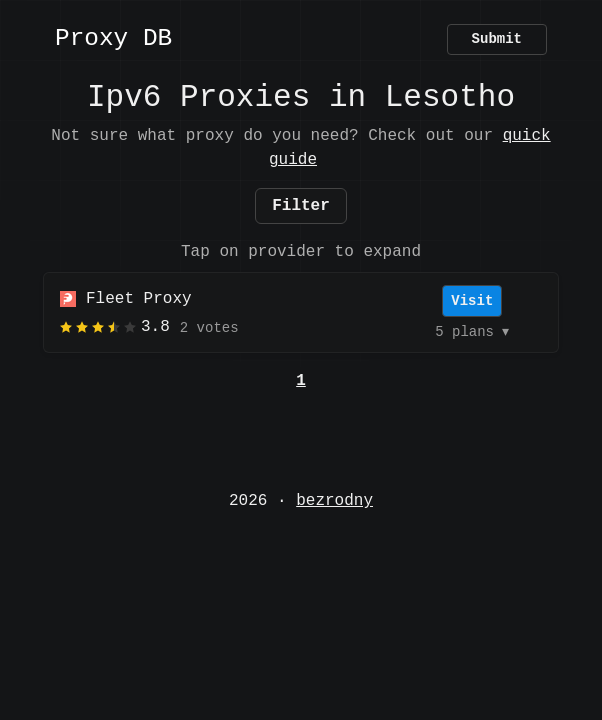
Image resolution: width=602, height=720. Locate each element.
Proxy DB (113, 39)
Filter (301, 206)
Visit (472, 301)
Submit (497, 39)
